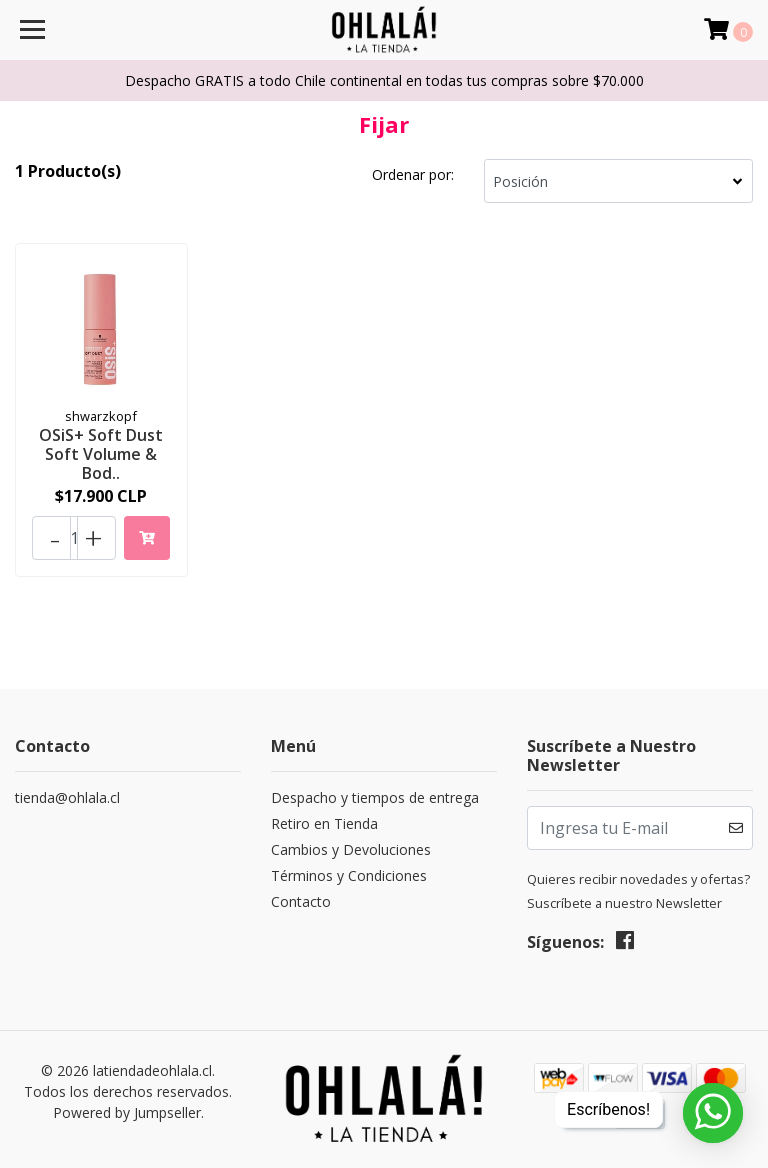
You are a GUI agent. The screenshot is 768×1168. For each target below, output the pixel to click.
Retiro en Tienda (324, 823)
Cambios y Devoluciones (351, 849)
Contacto (301, 901)
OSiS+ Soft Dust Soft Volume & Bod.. (101, 454)
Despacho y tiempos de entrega (375, 797)
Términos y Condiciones (349, 875)
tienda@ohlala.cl (67, 797)
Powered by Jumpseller (127, 1112)
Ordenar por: (413, 174)
